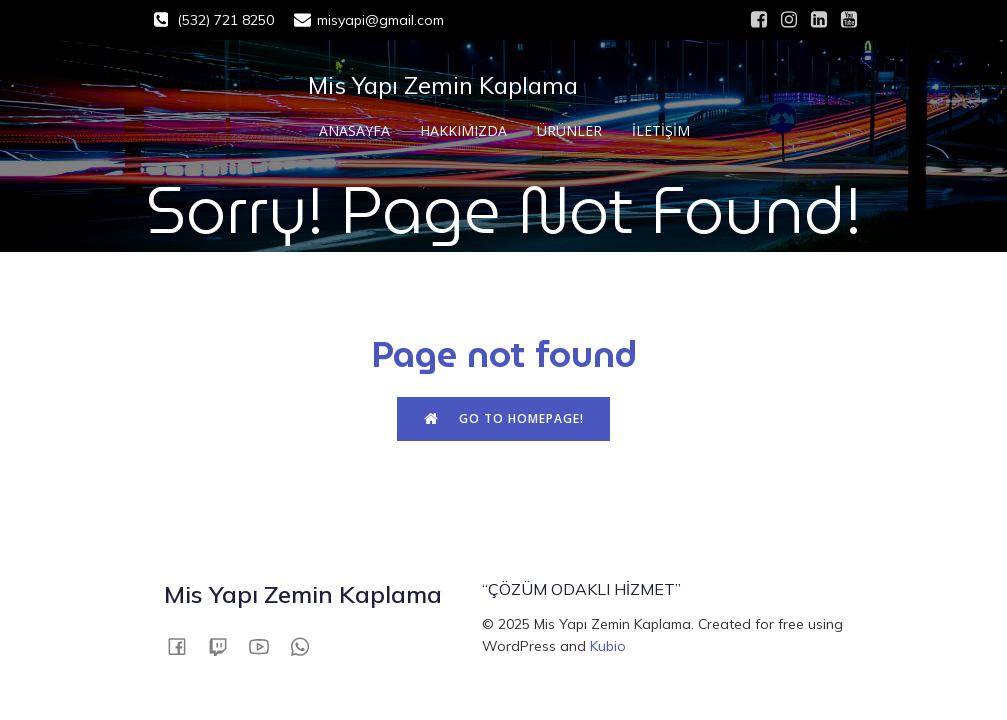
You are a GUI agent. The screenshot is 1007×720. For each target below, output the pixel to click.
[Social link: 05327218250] (307, 645)
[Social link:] (184, 645)
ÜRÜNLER (569, 130)
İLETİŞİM (661, 130)
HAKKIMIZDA (463, 130)
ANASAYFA (354, 130)
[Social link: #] (759, 20)
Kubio (608, 646)
